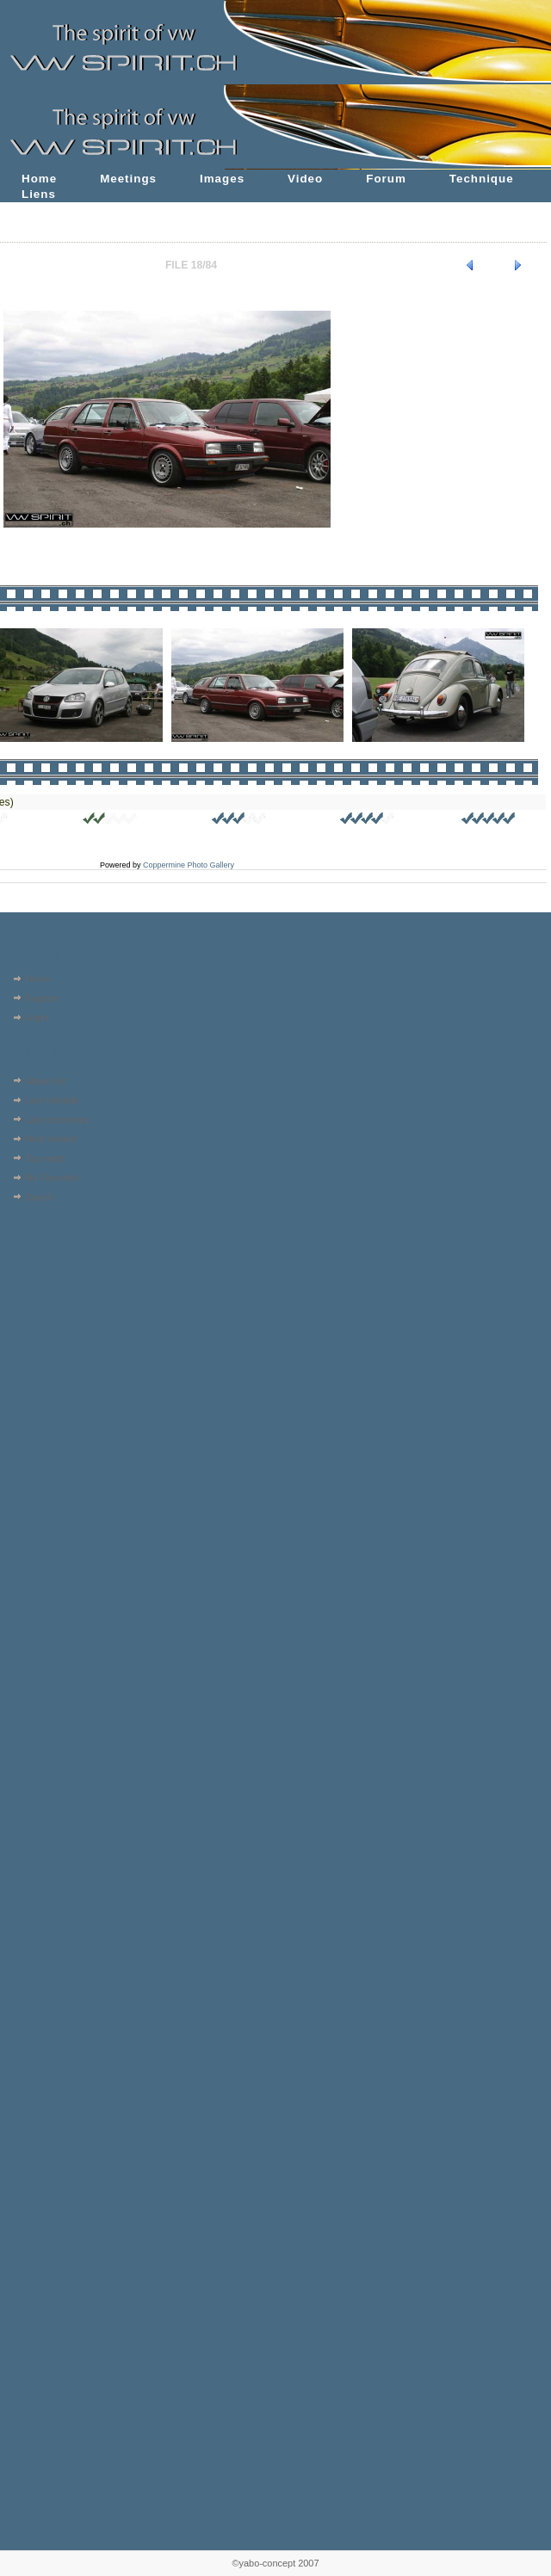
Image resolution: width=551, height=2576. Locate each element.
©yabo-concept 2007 (275, 2563)
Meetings (128, 178)
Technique (481, 178)
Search (40, 1197)
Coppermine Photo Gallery (188, 865)
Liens (39, 194)
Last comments (57, 1120)
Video (305, 178)
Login (36, 1017)
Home (39, 178)
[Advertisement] (58, 1316)
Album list (45, 1081)
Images (222, 178)
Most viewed (51, 1139)
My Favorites (52, 1177)
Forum (386, 178)
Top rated (45, 1158)
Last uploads (51, 1100)
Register (42, 998)
